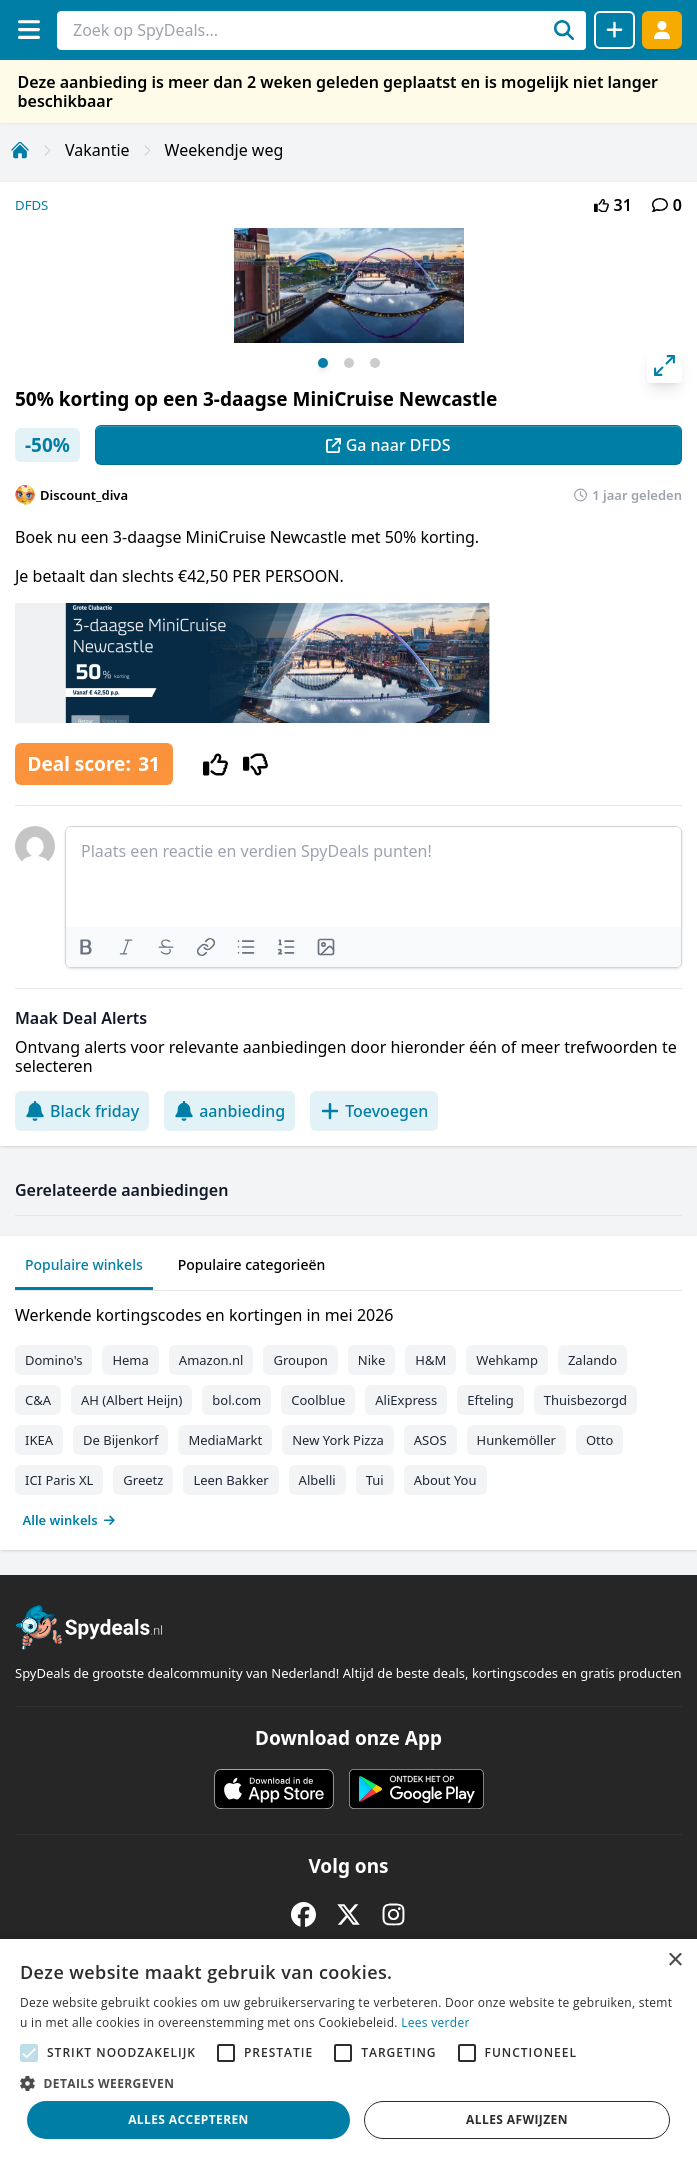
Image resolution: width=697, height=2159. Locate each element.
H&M (430, 1360)
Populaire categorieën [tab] (252, 1264)
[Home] (20, 150)
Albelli (317, 1480)
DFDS (31, 205)
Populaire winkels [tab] (84, 1264)
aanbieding (229, 1111)
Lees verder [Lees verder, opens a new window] (435, 2022)
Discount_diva (84, 495)
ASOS (430, 1440)
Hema (130, 1360)
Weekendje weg (224, 150)
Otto (599, 1440)
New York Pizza (338, 1440)
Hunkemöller (516, 1440)
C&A (38, 1400)
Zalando (592, 1360)
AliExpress (406, 1400)
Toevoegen (374, 1111)
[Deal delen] (614, 30)
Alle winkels (69, 1520)
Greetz (143, 1480)
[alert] (348, 2049)
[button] (348, 2083)
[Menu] (28, 29)
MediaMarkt (225, 1440)
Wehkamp (507, 1360)
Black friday (82, 1111)
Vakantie (97, 150)
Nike (372, 1360)
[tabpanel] (348, 1413)
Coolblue (318, 1400)
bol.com (236, 1400)
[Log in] (662, 29)
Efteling (490, 1400)
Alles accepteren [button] (188, 2119)
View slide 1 (323, 363)
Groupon (300, 1360)
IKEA (39, 1440)
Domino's (53, 1360)
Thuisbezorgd (585, 1400)
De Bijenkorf (120, 1440)
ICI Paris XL (59, 1480)
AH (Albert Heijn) (131, 1400)
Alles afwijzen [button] (517, 2119)
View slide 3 (375, 363)
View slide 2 (349, 363)
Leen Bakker (230, 1480)
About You (445, 1480)
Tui (375, 1480)
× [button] (674, 1960)
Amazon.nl (211, 1360)
